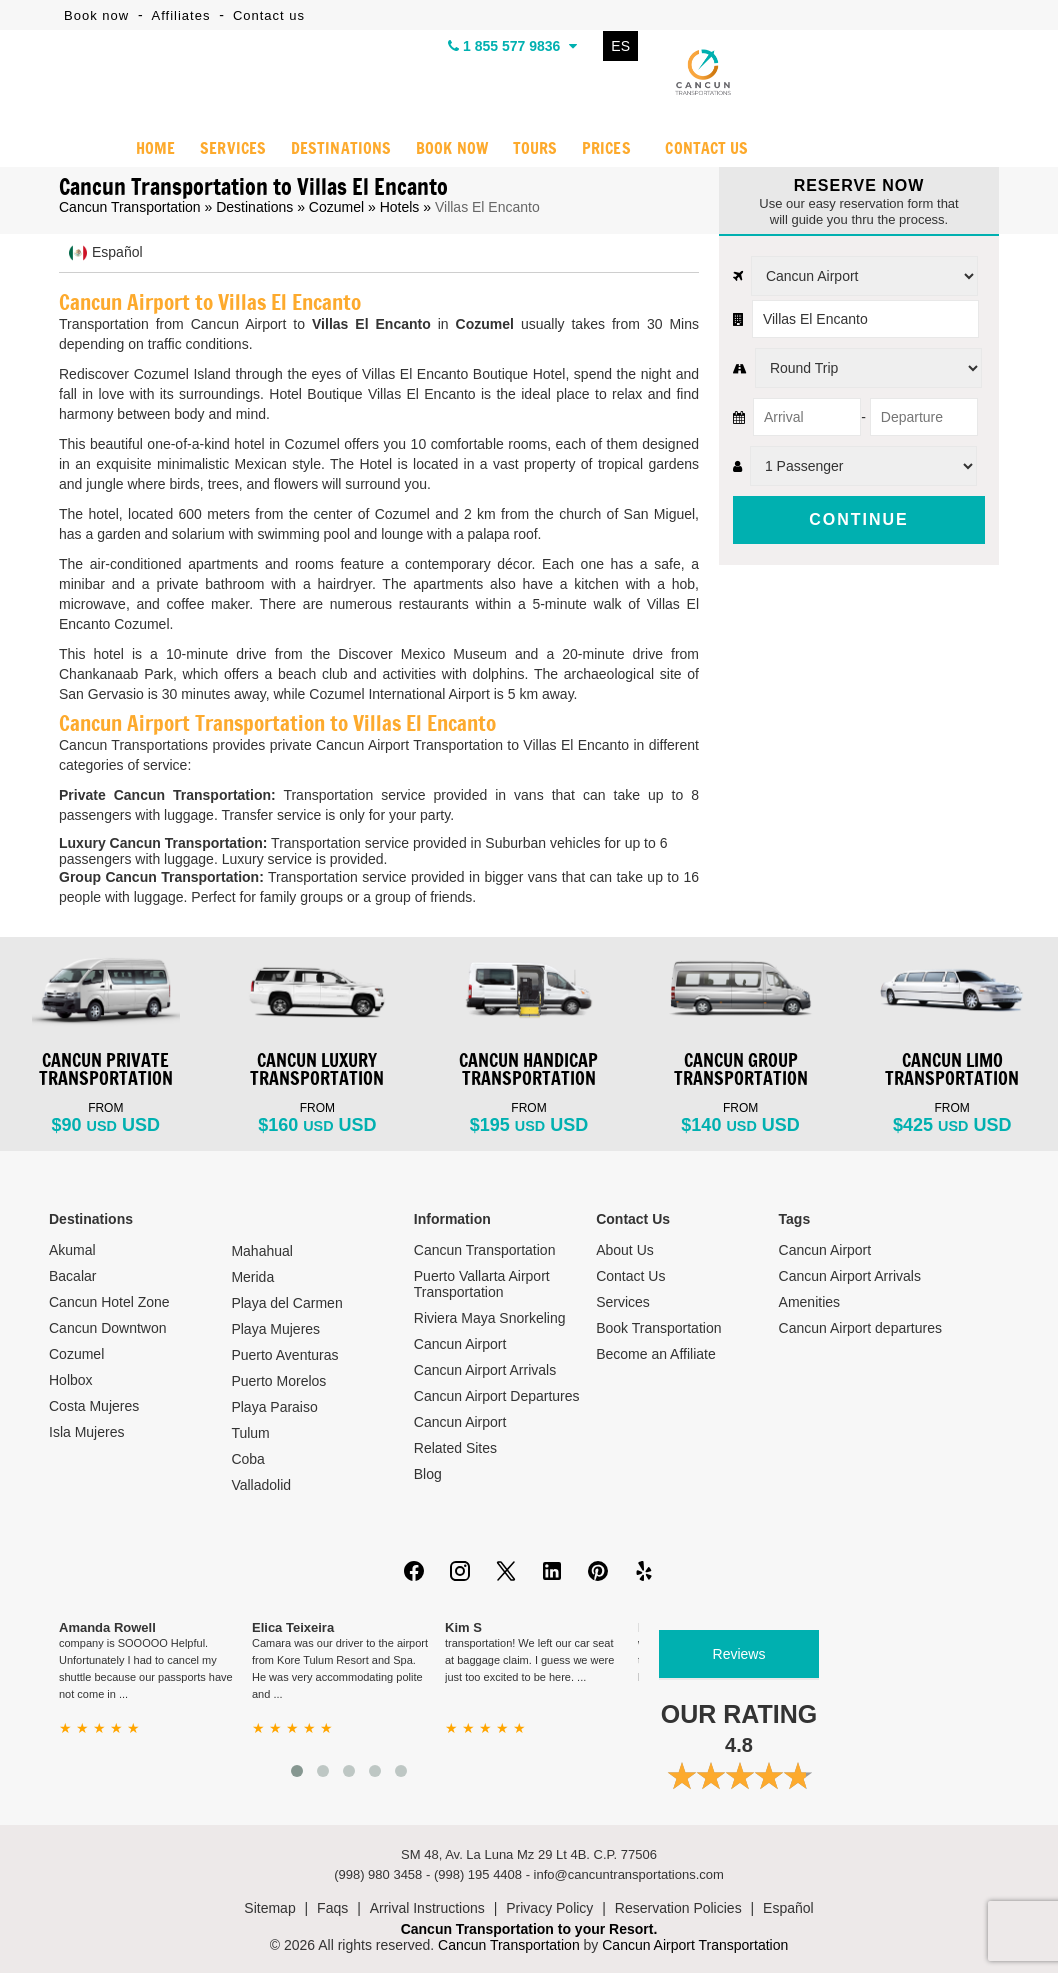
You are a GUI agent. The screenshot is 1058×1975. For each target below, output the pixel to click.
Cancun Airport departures (860, 1330)
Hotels (400, 209)
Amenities (809, 1304)
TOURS (534, 151)
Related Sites (455, 1450)
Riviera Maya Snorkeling (490, 1320)
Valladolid (261, 1487)
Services (623, 1304)
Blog (428, 1476)
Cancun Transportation (130, 209)
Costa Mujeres (94, 1408)
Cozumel (336, 209)
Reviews (739, 1656)
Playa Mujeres (275, 1331)
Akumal (72, 1252)
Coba (247, 1461)
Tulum (250, 1435)
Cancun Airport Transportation (695, 1947)
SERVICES (232, 151)
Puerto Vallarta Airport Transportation (482, 1286)
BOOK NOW (450, 151)
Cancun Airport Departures (497, 1398)
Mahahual (262, 1253)
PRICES (606, 151)
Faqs (332, 1910)
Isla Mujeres (86, 1434)
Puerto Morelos (278, 1383)
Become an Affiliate (656, 1356)
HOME (154, 151)
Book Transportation (658, 1330)
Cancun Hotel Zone (109, 1304)
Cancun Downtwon (108, 1330)
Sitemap (269, 1910)
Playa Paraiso (274, 1409)
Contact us (269, 15)
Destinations (254, 209)
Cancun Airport (460, 1346)
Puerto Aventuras (284, 1357)
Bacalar (72, 1278)
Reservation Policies (678, 1910)
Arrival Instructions (427, 1910)
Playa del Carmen (286, 1305)
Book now (96, 15)
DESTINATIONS (339, 151)
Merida (252, 1279)
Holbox (71, 1382)
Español (788, 1910)
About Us (625, 1252)
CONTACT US (707, 151)
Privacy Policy (549, 1910)
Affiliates (181, 15)
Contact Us (630, 1278)
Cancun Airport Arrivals (485, 1372)
